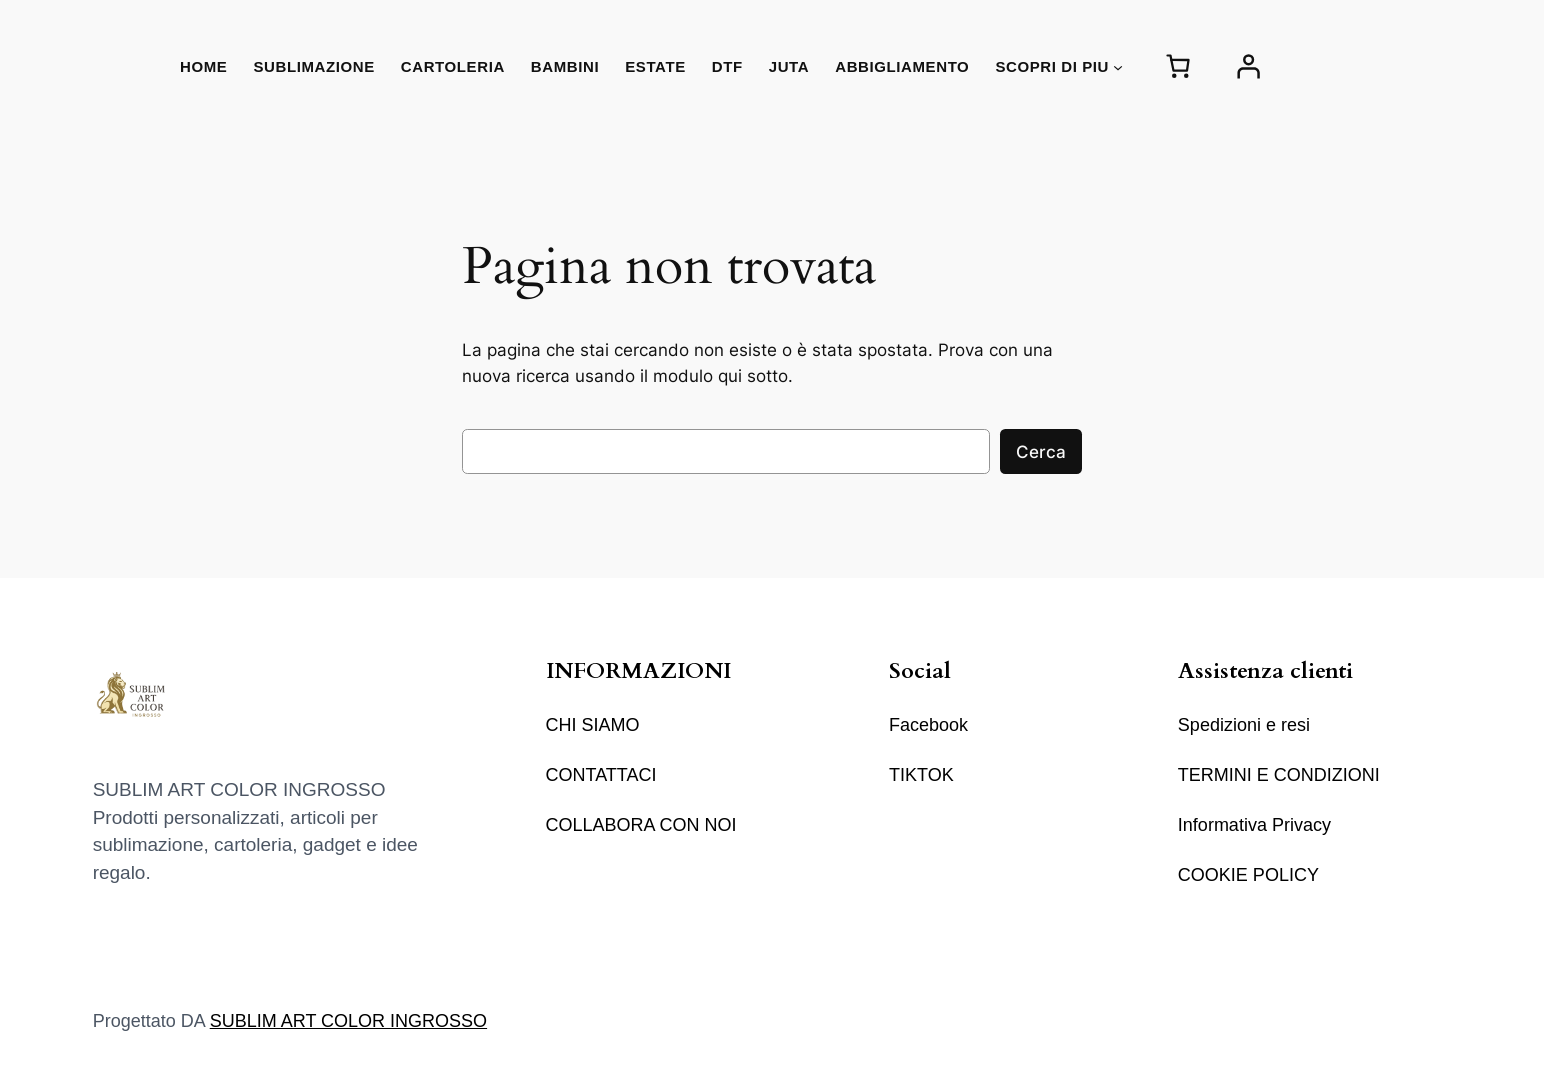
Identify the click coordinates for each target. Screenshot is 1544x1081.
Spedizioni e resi (1244, 725)
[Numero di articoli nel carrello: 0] (1177, 66)
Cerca (1041, 452)
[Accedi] (1248, 66)
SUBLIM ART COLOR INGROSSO (348, 1021)
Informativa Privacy (1254, 825)
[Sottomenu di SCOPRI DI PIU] (1118, 66)
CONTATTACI (601, 775)
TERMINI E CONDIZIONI (1279, 775)
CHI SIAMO (593, 725)
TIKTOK (921, 775)
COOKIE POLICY (1248, 875)
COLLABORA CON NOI (641, 825)
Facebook (928, 725)
